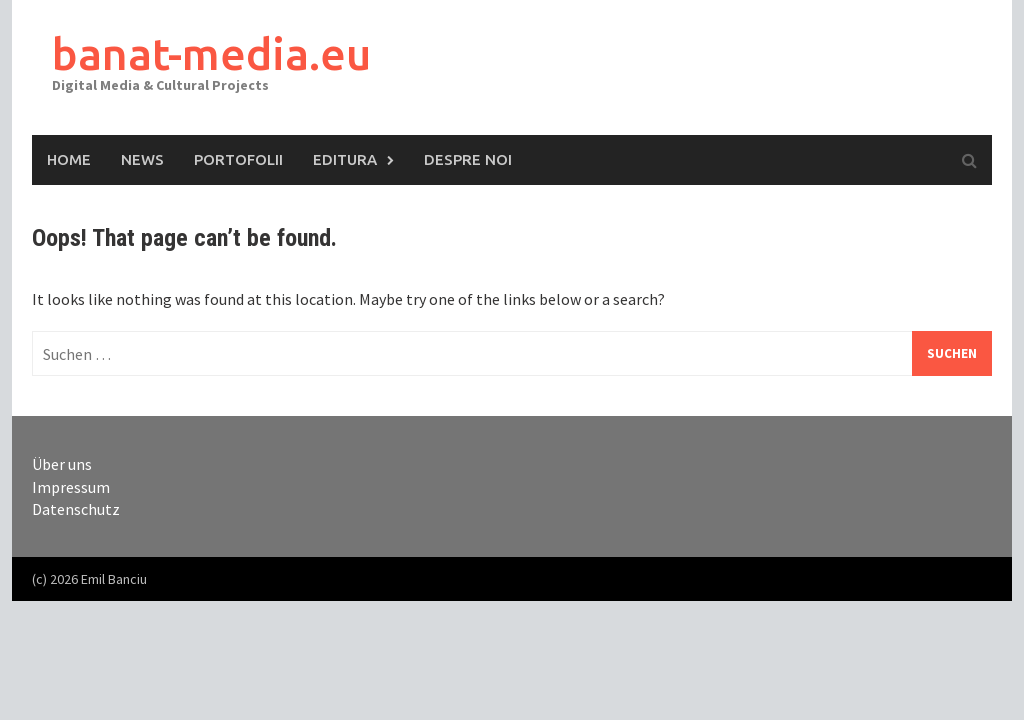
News (142, 159)
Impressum (71, 487)
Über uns (62, 464)
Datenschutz (76, 509)
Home (69, 159)
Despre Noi (468, 159)
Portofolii (238, 159)
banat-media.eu (211, 53)
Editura (345, 159)
